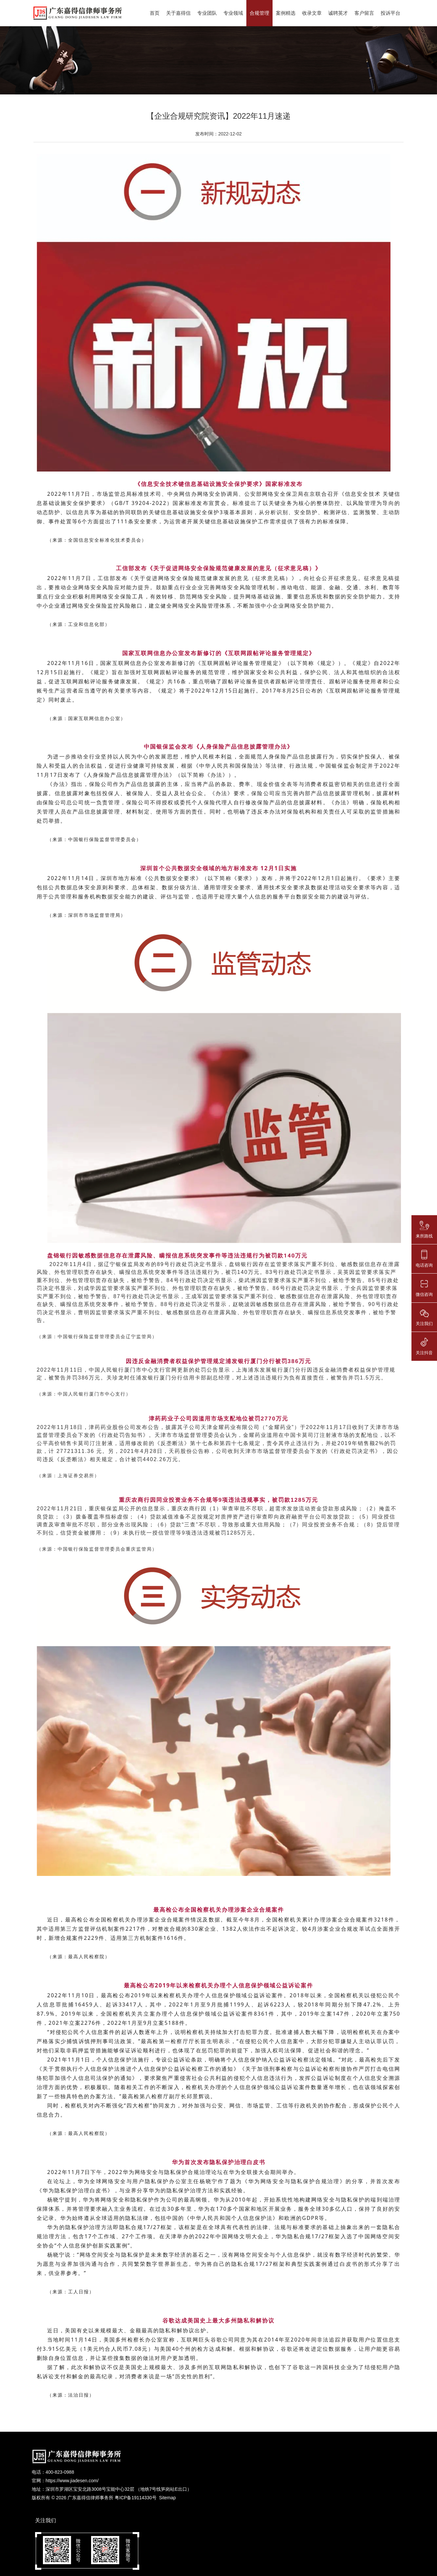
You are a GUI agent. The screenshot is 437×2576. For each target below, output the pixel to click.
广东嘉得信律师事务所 (90, 2497)
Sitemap (167, 2497)
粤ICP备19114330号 (136, 2497)
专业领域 (233, 13)
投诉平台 (390, 13)
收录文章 (312, 13)
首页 (155, 13)
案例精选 (285, 13)
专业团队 (207, 13)
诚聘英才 (338, 13)
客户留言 (364, 13)
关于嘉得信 (178, 13)
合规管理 (259, 13)
